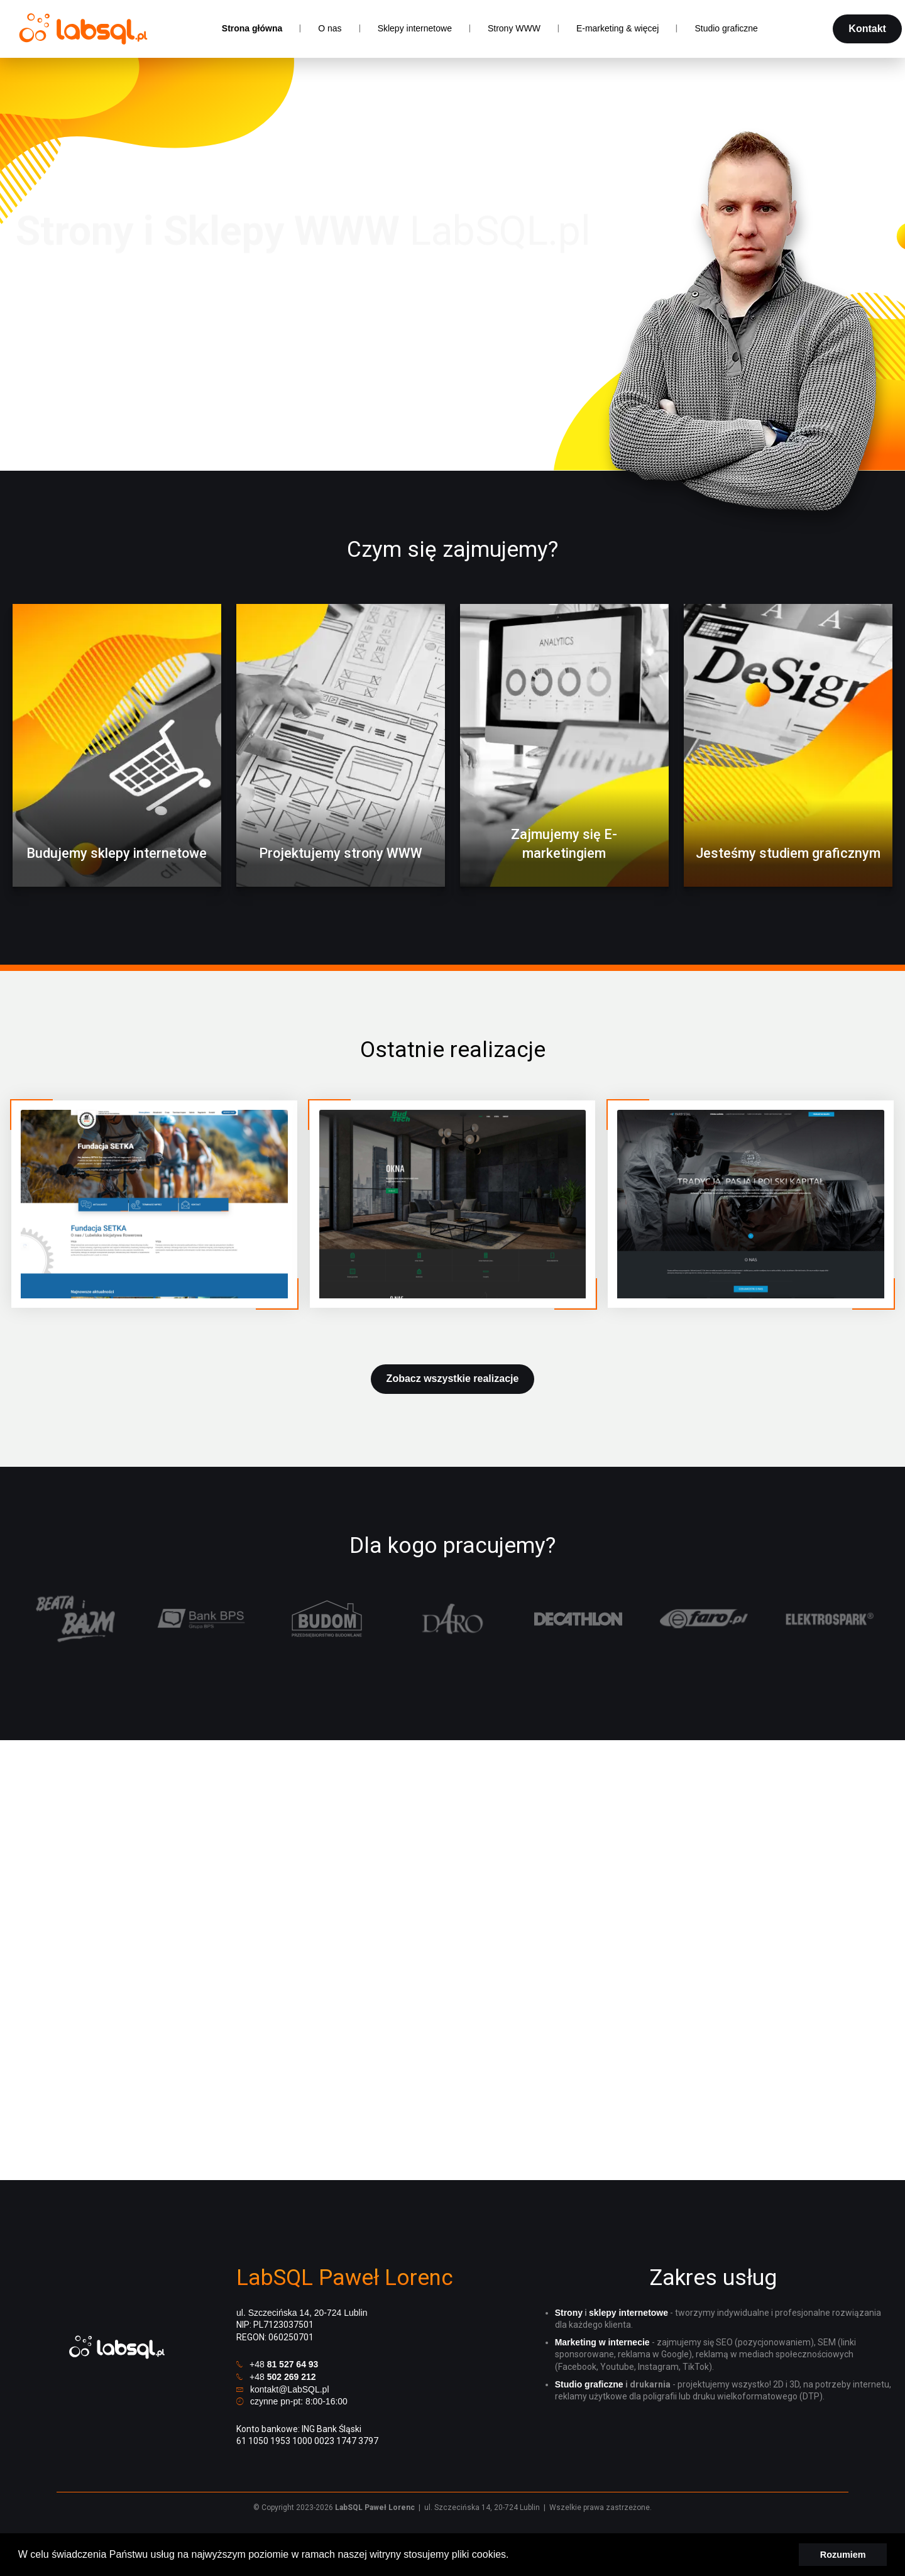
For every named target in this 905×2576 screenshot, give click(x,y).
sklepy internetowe (628, 2313)
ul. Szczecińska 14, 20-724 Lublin (302, 2313)
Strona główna (252, 28)
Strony (569, 2313)
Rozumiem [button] (843, 2555)
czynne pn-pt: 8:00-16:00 (299, 2401)
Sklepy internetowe (415, 28)
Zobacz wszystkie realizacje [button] (453, 1378)
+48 (284, 2364)
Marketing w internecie (602, 2342)
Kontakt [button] (867, 28)
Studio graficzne (725, 28)
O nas (329, 28)
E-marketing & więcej (617, 28)
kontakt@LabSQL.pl (289, 2389)
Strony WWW (514, 28)
